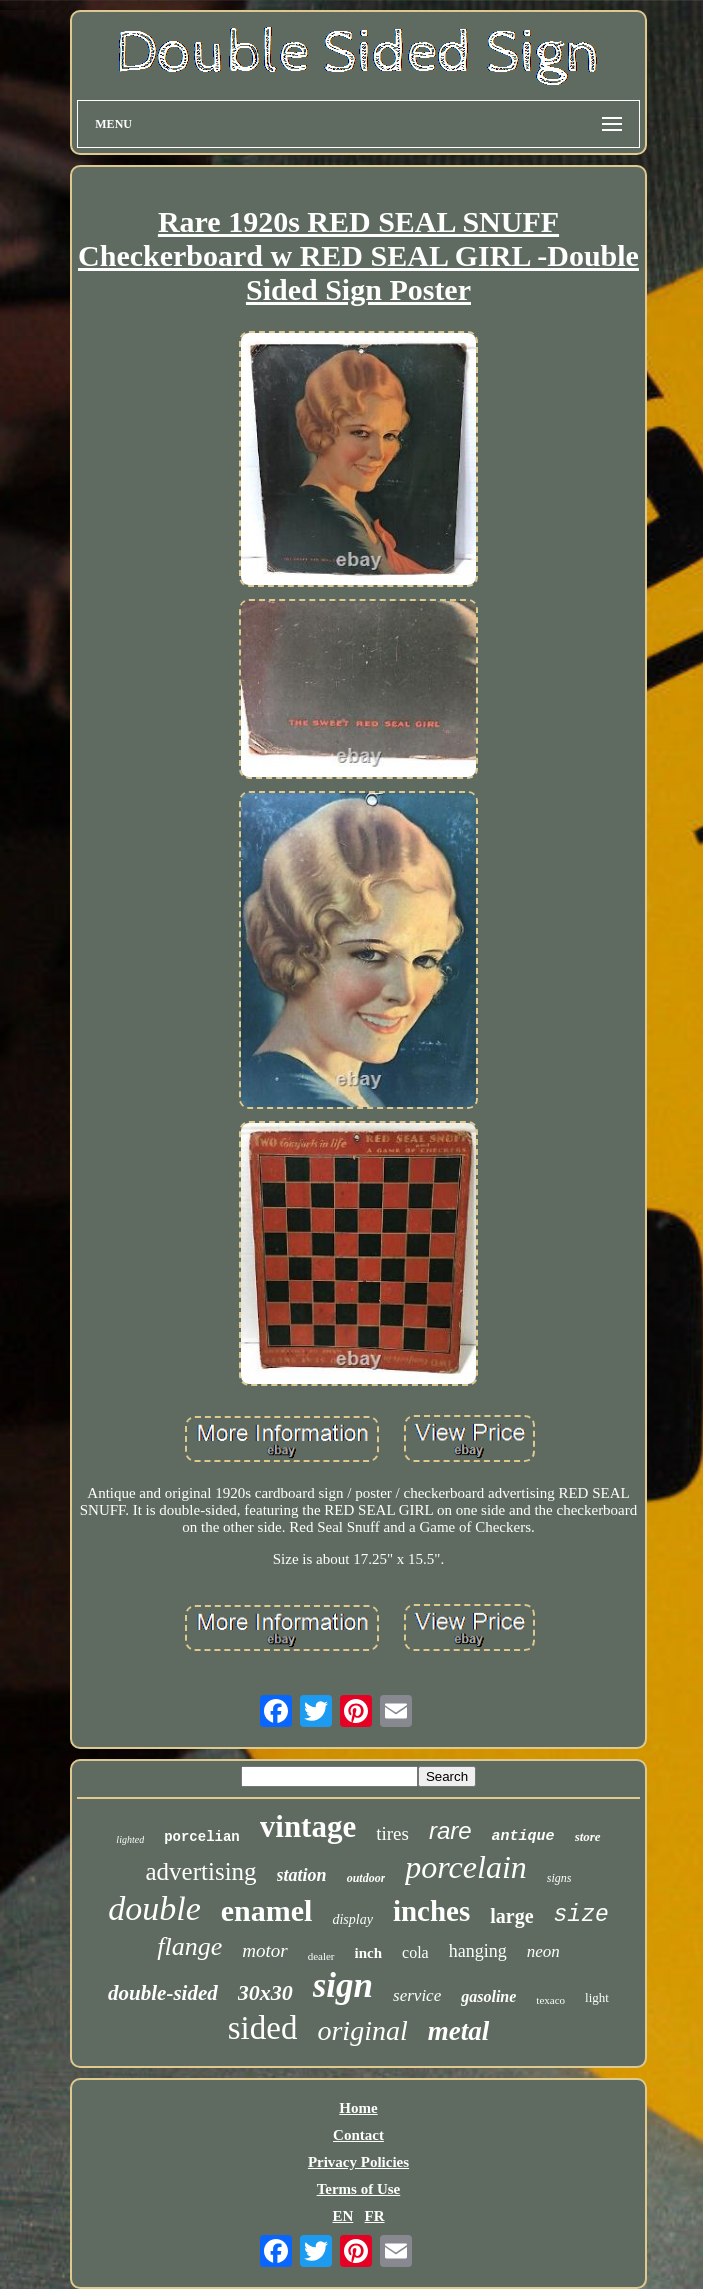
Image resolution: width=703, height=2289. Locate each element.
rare (450, 1830)
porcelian (202, 1837)
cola (415, 1952)
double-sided (163, 1993)
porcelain (465, 1867)
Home (358, 2108)
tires (392, 1833)
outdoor (366, 1878)
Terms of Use (359, 2189)
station (302, 1875)
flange (189, 1946)
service (417, 1995)
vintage (308, 1826)
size (581, 1915)
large (511, 1916)
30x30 (265, 1992)
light (597, 1997)
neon (543, 1951)
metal (459, 2031)
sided (263, 2028)
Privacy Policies (358, 2162)
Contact (358, 2135)
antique (523, 1836)
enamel (267, 1910)
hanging (478, 1951)
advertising (201, 1871)
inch (369, 1953)
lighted (130, 1839)
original (362, 2030)
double (154, 1908)
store (588, 1836)
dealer (321, 1956)
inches (431, 1911)
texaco (550, 2000)
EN (342, 2216)
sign (343, 1985)
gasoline (488, 1996)
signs (559, 1878)
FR (375, 2216)
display (352, 1919)
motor (264, 1950)
